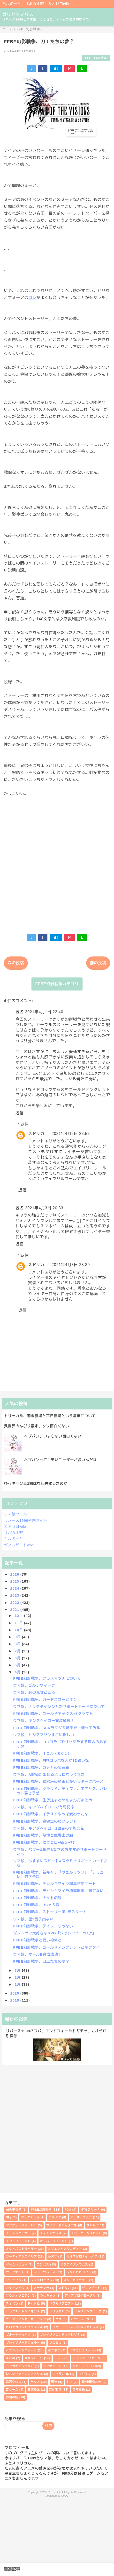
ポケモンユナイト (82, 2350)
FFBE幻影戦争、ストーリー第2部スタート (50, 1912)
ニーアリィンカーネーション (26, 2319)
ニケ (58, 2319)
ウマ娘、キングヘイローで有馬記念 (43, 1807)
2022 (15, 1602)
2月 (18, 1977)
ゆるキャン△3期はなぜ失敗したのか (36, 1483)
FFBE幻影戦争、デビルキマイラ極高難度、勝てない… (60, 1891)
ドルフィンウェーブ (88, 2311)
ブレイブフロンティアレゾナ (60, 2334)
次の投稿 (16, 963)
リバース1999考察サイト (25, 1520)
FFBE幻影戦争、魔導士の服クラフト (45, 1821)
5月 (18, 1665)
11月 (19, 1623)
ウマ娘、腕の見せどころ (34, 1692)
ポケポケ (54, 2350)
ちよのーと (11, 4)
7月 (18, 1651)
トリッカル (57, 2311)
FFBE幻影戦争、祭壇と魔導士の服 (43, 1835)
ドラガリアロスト (61, 2303)
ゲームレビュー (17, 2264)
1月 (18, 1984)
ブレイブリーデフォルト (23, 2342)
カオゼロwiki (59, 4)
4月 (18, 1672)
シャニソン (13, 2280)
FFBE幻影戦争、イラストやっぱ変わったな (50, 1814)
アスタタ (55, 2217)
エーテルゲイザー (18, 2233)
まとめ (10, 2358)
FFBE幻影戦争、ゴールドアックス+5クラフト (53, 1714)
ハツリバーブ (80, 2319)
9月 (18, 1637)
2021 (15, 1609)
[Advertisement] (57, 862)
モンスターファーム (86, 2358)
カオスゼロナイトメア (82, 2256)
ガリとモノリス (17, 14)
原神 (54, 2382)
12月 (19, 1616)
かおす (52, 2256)
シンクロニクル (42, 2280)
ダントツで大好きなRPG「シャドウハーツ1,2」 (54, 1933)
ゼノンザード (91, 2288)
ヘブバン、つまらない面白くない (53, 1436)
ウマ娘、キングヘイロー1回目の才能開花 (48, 1828)
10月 (19, 1630)
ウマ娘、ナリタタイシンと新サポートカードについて (59, 1707)
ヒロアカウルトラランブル (24, 2327)
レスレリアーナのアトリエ (24, 2374)
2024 (15, 1588)
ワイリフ (84, 2374)
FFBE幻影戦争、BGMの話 (36, 1905)
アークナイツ (30, 2217)
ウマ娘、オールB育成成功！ (37, 1954)
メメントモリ (33, 2358)
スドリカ (36, 1134)
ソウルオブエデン (18, 2295)
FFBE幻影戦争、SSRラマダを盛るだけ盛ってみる (56, 1728)
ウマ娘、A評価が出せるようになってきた (49, 1774)
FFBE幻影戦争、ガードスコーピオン (45, 1700)
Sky (9, 2217)
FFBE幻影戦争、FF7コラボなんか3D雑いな (51, 1760)
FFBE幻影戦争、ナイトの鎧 (37, 1898)
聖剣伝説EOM (91, 2382)
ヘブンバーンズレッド (21, 2350)
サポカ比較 (34, 4)
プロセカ (55, 2342)
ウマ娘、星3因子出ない (33, 1919)
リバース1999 (82, 2366)
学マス (35, 2382)
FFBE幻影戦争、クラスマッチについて (47, 1678)
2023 (15, 1595)
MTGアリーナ (90, 2209)
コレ (32, 298)
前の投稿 (98, 963)
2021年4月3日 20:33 (44, 1208)
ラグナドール (52, 2366)
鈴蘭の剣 (12, 2397)
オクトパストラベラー (21, 2248)
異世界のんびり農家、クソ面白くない (36, 1426)
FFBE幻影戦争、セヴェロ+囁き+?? (44, 1842)
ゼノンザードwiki (19, 1545)
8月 (18, 1644)
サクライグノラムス (74, 2264)
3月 (18, 1970)
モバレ (58, 2358)
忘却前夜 (55, 2389)
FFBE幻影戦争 (96, 58)
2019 (15, 2000)
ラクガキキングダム (20, 2366)
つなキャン (47, 2295)
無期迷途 (79, 2389)
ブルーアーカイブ (18, 2334)
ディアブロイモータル (80, 2295)
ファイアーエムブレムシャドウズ (75, 2327)
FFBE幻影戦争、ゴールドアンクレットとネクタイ (56, 1947)
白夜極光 (34, 2389)
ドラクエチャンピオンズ (23, 2311)
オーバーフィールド (54, 2241)
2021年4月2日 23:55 (71, 1134)
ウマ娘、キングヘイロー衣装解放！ (43, 1721)
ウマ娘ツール (15, 1514)
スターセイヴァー (75, 2280)
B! (55, 68)
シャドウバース (44, 2272)
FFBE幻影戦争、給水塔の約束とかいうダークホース (58, 1781)
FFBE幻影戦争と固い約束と (37, 1940)
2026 (15, 1574)
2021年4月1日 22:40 (44, 1012)
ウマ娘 (91, 2225)
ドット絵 (34, 2303)
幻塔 (70, 2382)
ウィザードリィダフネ (61, 2225)
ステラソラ (41, 2288)
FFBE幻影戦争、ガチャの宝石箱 (41, 1767)
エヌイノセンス (51, 2233)
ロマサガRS (60, 2374)
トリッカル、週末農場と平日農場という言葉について (50, 1416)
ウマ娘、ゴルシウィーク (34, 1685)
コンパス (43, 2264)
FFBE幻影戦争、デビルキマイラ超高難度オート (54, 1884)
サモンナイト (15, 2272)
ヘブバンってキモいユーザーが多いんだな (60, 1460)
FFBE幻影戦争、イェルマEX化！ (42, 1753)
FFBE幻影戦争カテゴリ (57, 984)
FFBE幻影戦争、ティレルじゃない (43, 1926)
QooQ (64, 2495)
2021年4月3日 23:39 (71, 1265)
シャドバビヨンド (79, 2272)
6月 (18, 1658)
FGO (67, 2209)
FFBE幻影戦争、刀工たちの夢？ (41, 1961)
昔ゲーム (12, 2389)
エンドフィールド (18, 2241)
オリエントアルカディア (65, 2248)
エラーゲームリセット (86, 2233)
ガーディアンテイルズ (21, 2256)
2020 (15, 1993)
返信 (19, 1113)
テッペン (12, 2303)
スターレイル (15, 2288)
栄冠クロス (13, 2382)
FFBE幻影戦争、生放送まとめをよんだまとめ (52, 1800)
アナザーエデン (81, 2217)
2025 (15, 1581)
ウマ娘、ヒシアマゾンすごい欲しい (43, 1735)
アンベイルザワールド (21, 2225)
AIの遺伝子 (14, 2209)
